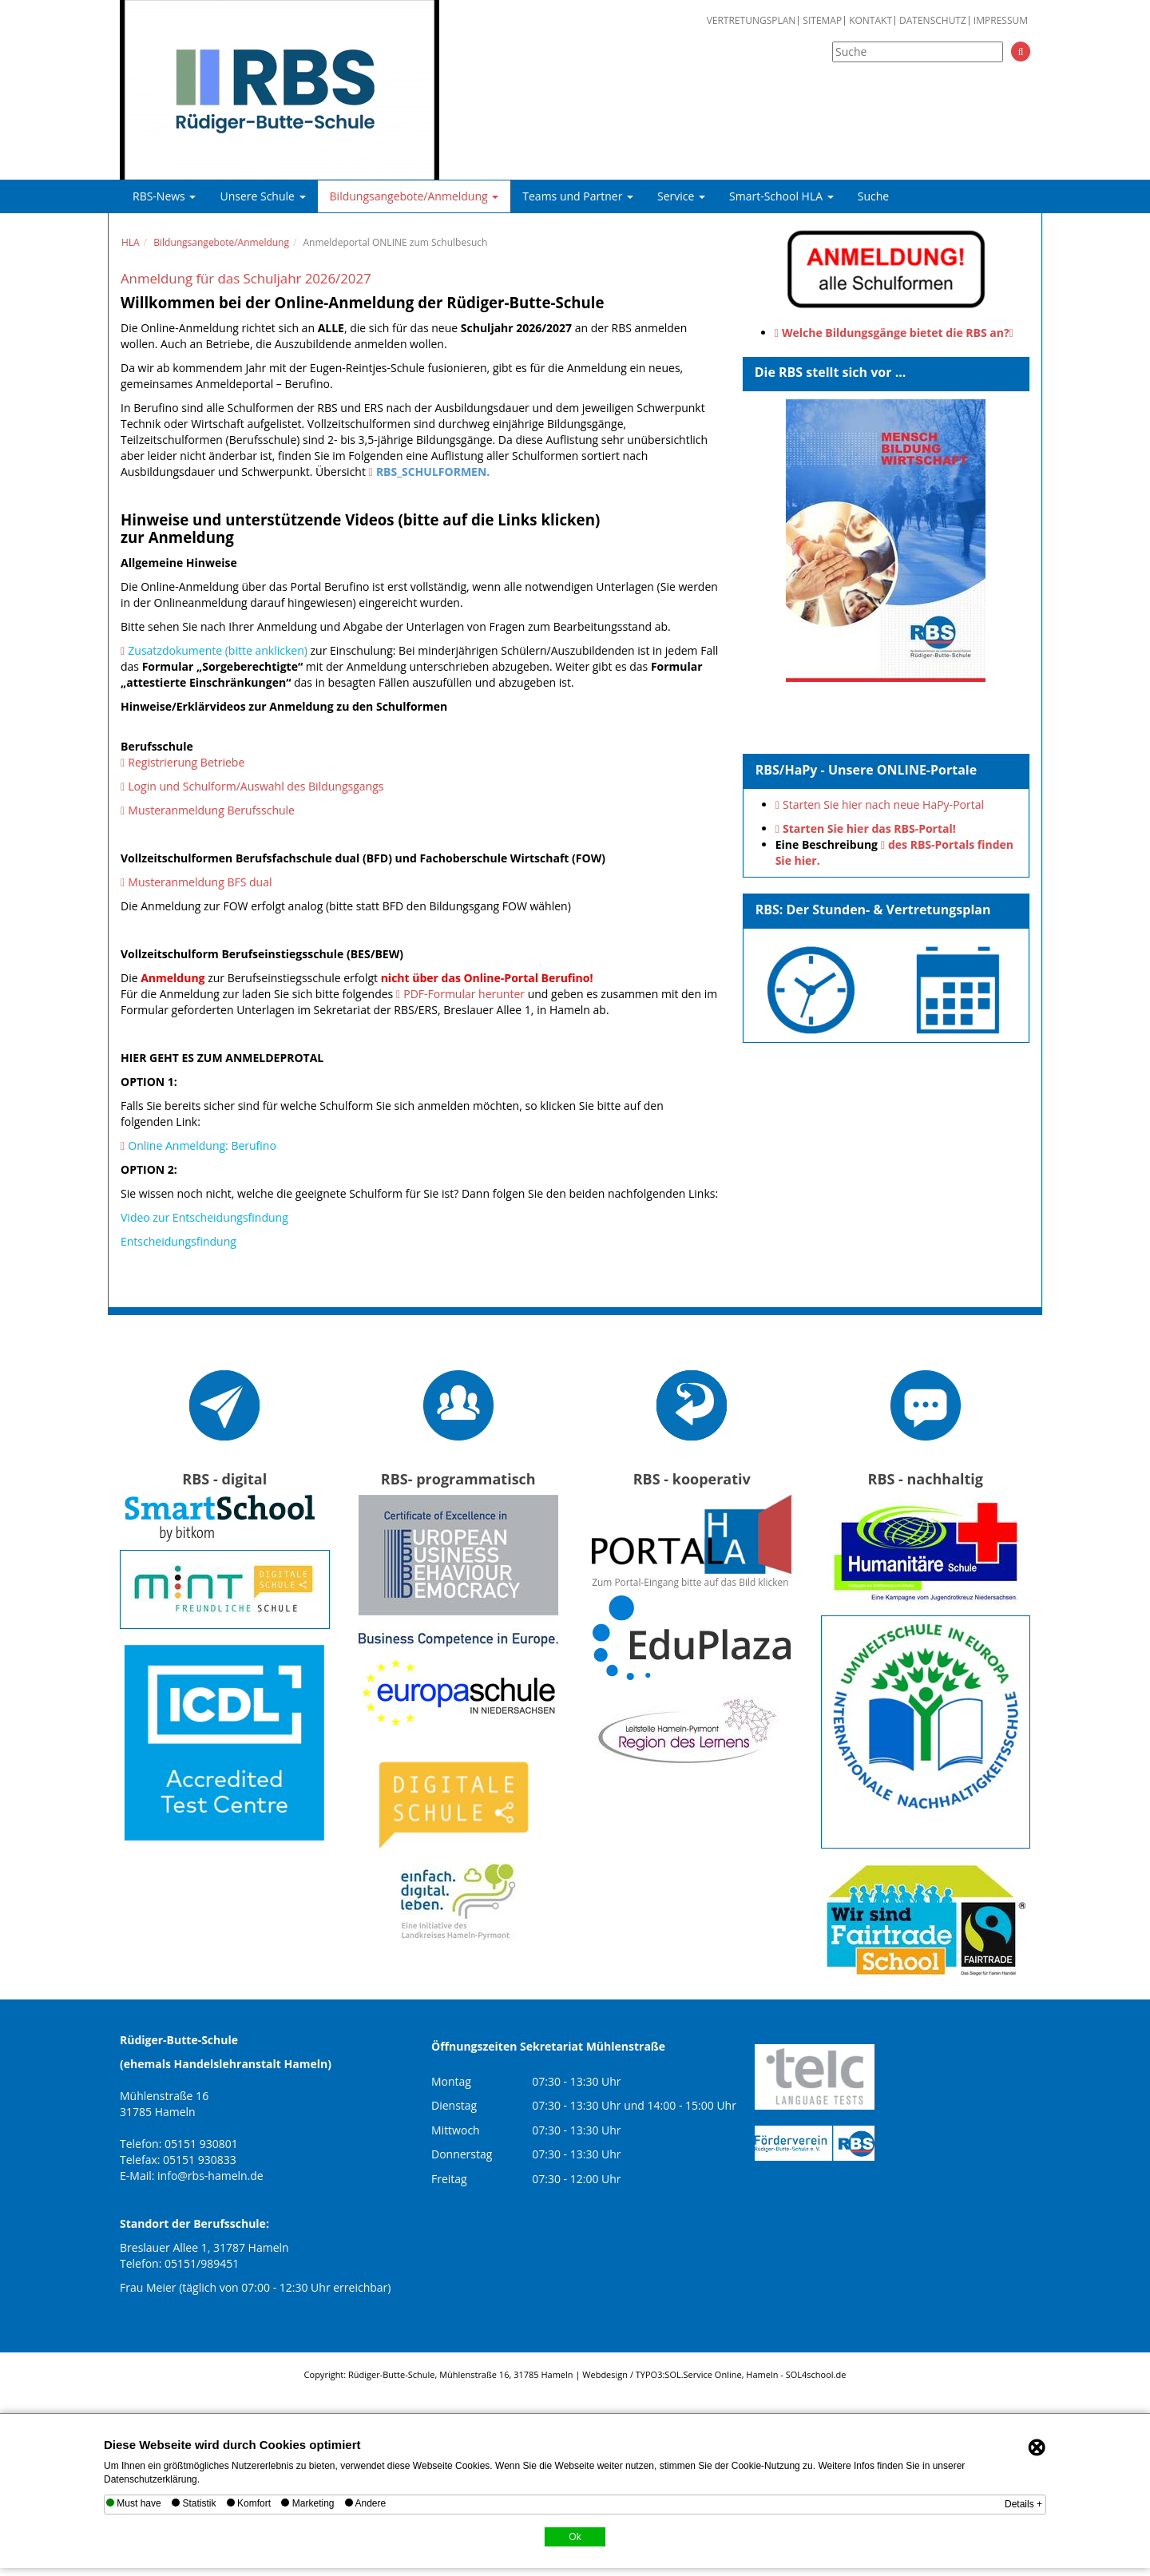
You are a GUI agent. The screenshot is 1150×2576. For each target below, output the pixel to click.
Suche (873, 196)
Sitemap (822, 21)
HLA (130, 242)
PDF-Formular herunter (464, 993)
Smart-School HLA (781, 196)
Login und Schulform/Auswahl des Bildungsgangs (255, 786)
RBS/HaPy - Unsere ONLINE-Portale (866, 770)
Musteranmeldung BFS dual (200, 882)
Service (681, 196)
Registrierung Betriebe (186, 762)
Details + (1023, 2504)
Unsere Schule (262, 196)
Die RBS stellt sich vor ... (830, 372)
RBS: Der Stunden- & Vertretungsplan (873, 909)
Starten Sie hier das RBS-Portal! (869, 828)
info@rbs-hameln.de (210, 2175)
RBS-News (164, 196)
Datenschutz (932, 21)
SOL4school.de (816, 2374)
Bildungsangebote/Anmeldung (414, 196)
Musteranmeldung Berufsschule (211, 810)
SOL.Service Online (702, 2374)
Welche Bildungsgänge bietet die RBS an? (895, 332)
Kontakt (870, 21)
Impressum (1001, 21)
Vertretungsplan (751, 21)
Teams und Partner (577, 196)
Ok (575, 2536)
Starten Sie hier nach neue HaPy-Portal (883, 804)
